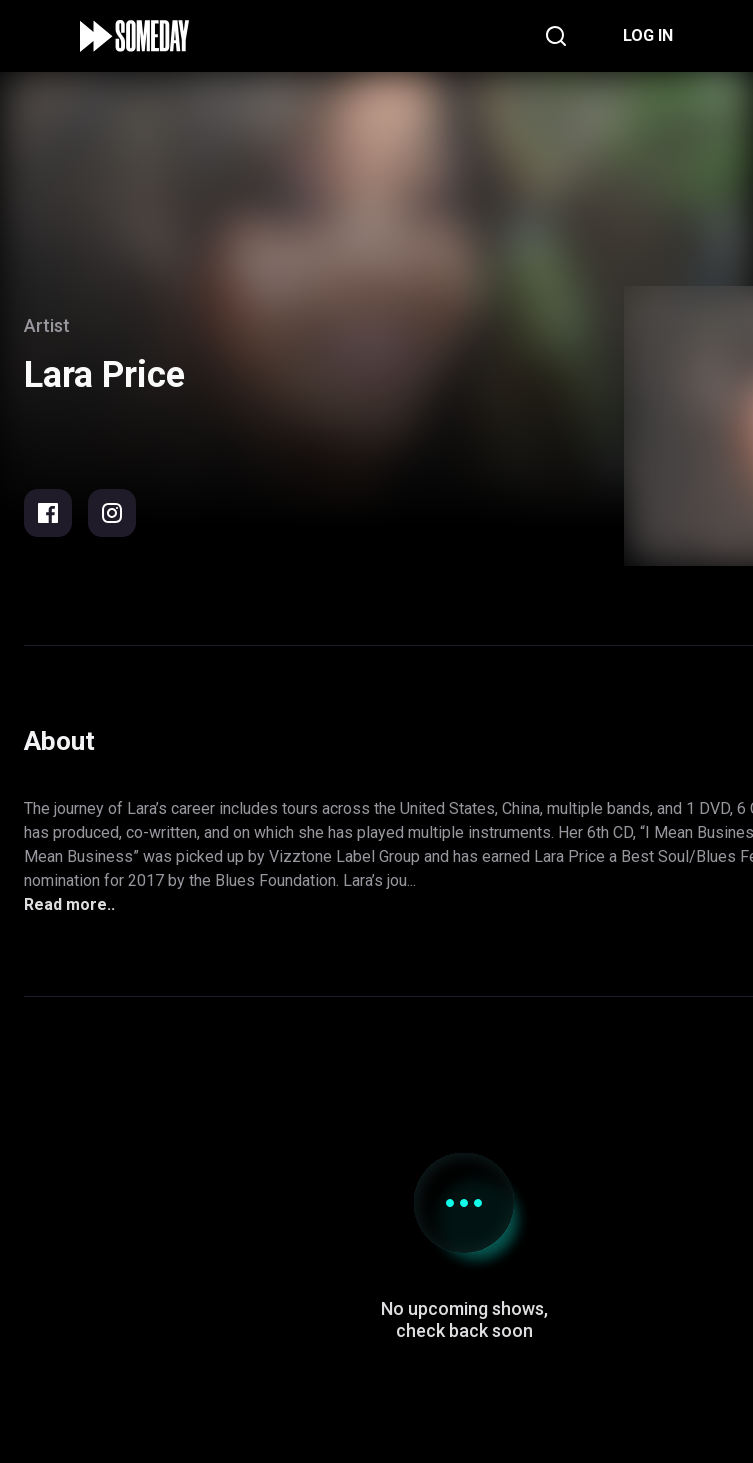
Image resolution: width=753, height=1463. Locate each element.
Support (463, 1315)
